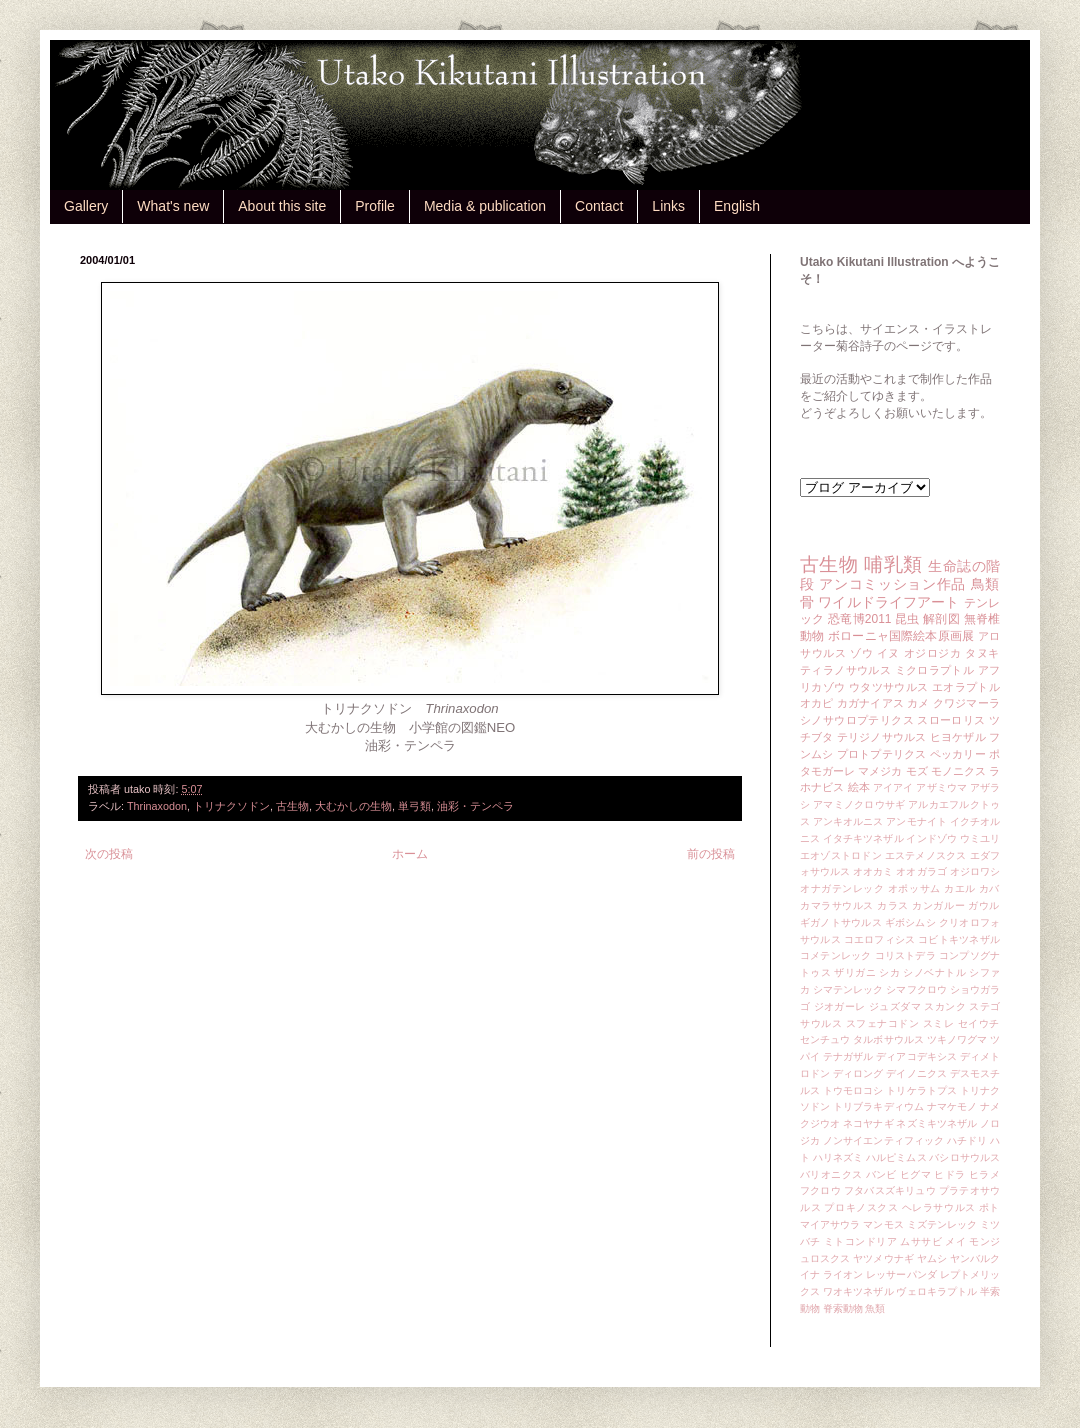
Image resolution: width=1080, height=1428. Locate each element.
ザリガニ (855, 972)
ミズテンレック (942, 1224)
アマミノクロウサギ (859, 804)
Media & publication (485, 206)
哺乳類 (893, 564)
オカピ (817, 703)
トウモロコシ (853, 1090)
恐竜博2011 (859, 619)
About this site (282, 206)
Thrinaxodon (157, 806)
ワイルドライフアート (888, 602)
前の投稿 (711, 854)
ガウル (984, 905)
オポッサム (914, 888)
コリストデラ (905, 955)
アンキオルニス (848, 821)
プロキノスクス (861, 1207)
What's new (173, 206)
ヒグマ (915, 1174)
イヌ (888, 653)
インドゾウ (931, 838)
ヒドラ (949, 1174)
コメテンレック (836, 955)
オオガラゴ (921, 871)
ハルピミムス (896, 1157)
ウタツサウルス (889, 687)
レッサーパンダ (901, 1274)
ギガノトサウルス (841, 922)
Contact (599, 206)
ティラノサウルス (845, 670)
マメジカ (880, 771)
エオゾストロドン (841, 855)
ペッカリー (958, 754)
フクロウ (820, 1190)
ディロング (858, 1073)
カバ (989, 888)
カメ (918, 703)
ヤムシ (932, 1258)
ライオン (843, 1274)
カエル (960, 888)
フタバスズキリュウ (890, 1190)
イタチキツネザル (863, 838)
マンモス (883, 1224)
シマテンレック (848, 989)
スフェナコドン (883, 1023)
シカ (889, 972)
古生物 (292, 806)
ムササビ (921, 1241)
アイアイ (893, 787)
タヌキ (982, 653)
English (737, 206)
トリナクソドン (231, 806)
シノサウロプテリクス (857, 720)
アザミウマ (941, 787)
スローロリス (951, 720)
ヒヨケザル (958, 737)
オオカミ (873, 871)
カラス (893, 905)
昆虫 (907, 619)
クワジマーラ (966, 703)
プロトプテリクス (882, 754)
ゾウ (861, 653)
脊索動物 (843, 1308)
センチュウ (825, 1039)
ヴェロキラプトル (936, 1291)
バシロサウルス (964, 1157)
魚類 (875, 1308)
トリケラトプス (921, 1090)
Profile (375, 206)
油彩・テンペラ (475, 806)
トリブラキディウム (878, 1106)
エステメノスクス (926, 855)
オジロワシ (975, 871)
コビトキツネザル (959, 939)
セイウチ (979, 1023)
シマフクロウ (916, 989)
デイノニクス (916, 1073)
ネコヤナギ (868, 1123)
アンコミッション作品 (892, 584)
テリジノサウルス (882, 737)
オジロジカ (933, 653)
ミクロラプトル (935, 670)
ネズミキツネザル (936, 1123)
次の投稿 (109, 854)
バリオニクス (831, 1174)
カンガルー (938, 905)
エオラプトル (966, 687)
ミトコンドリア (860, 1241)
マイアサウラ (830, 1224)
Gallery (86, 206)
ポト (989, 1207)
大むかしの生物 (353, 806)
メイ (955, 1241)
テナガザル (848, 1056)
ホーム (410, 854)
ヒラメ (984, 1174)
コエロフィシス (880, 939)
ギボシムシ (910, 922)
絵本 (859, 787)
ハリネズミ (838, 1157)
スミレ (939, 1023)
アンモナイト (916, 821)
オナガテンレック (842, 888)
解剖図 (941, 619)
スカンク (945, 1006)
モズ (917, 771)
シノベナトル (934, 972)
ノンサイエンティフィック (883, 1140)
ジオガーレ (840, 1006)
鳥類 (985, 584)
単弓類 (414, 806)
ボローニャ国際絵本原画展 (901, 636)
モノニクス (958, 771)
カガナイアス (870, 703)
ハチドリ (967, 1140)
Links (668, 206)
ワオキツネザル (858, 1291)
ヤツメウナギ (883, 1258)
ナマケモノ (952, 1106)
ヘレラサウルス (939, 1207)
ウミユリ (980, 838)
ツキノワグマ (957, 1039)
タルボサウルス (888, 1039)
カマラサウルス (837, 905)
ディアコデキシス (916, 1056)
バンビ (881, 1174)
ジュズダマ (895, 1006)
